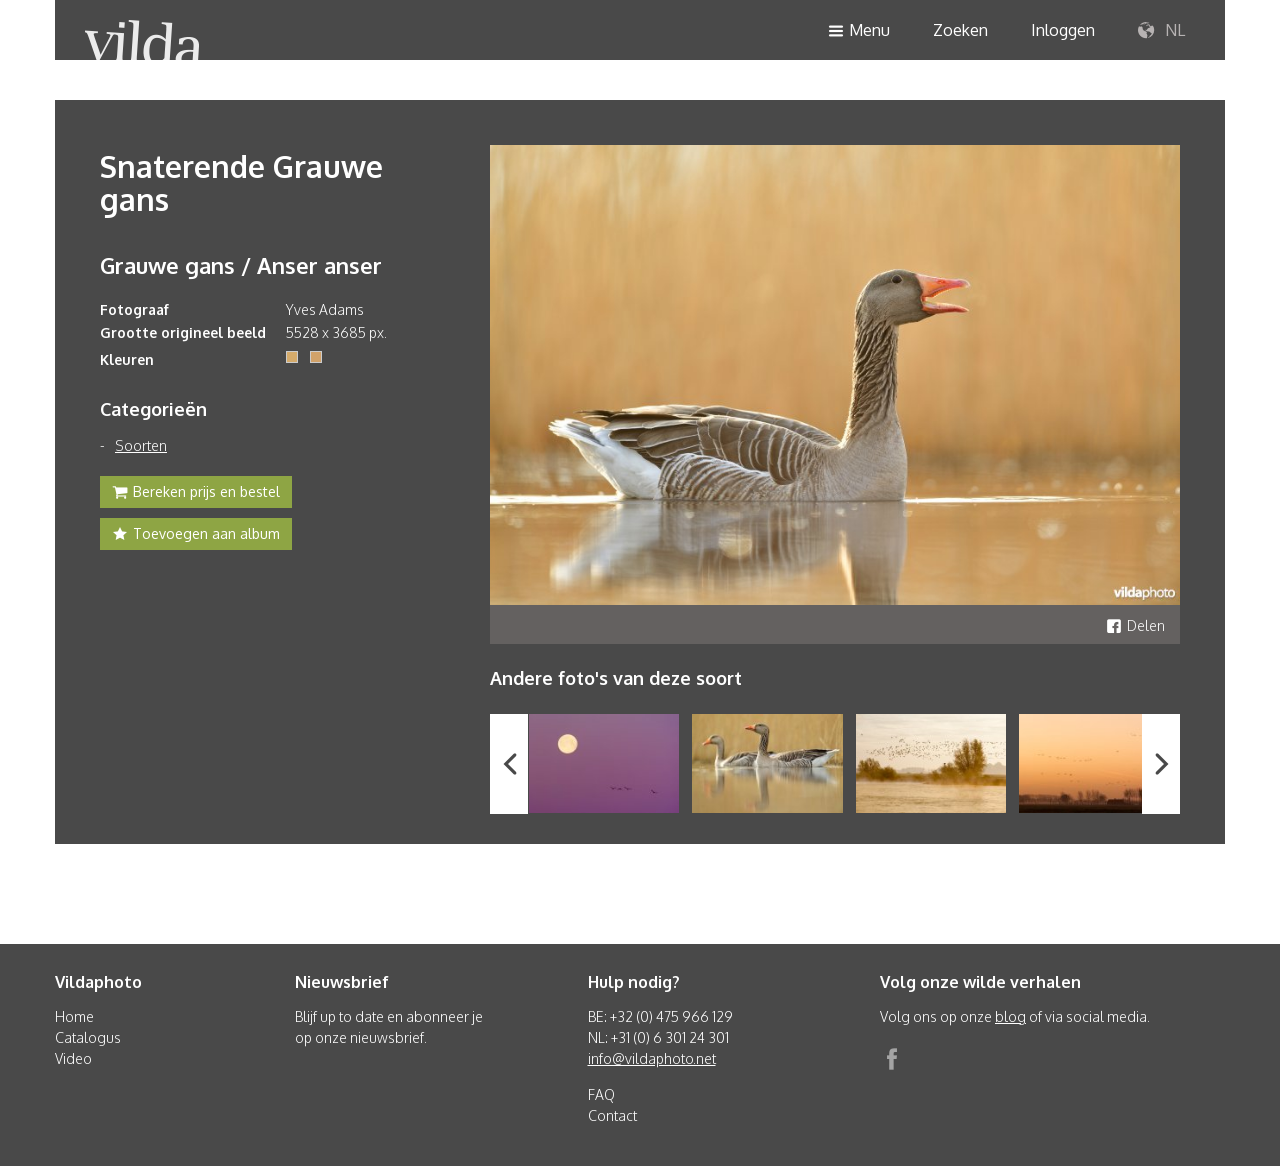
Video (73, 1058)
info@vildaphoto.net (652, 1058)
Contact (612, 1115)
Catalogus (88, 1037)
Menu (859, 31)
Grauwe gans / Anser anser (241, 265)
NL (1161, 31)
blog (1010, 1016)
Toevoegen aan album (196, 536)
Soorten (141, 445)
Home (74, 1016)
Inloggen (1063, 30)
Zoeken (960, 30)
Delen (1135, 625)
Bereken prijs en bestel (196, 494)
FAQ (601, 1094)
